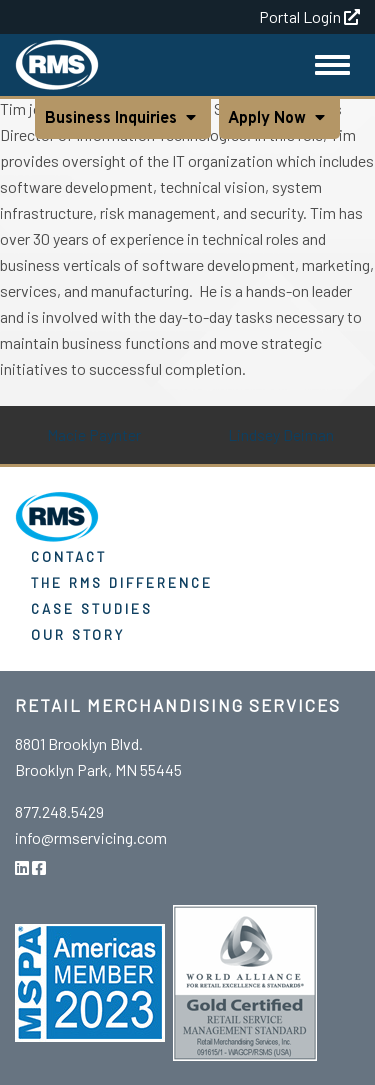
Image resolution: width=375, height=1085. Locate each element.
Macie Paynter (94, 434)
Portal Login (309, 16)
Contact (69, 556)
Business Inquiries (113, 119)
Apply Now (270, 119)
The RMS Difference (122, 582)
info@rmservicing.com (91, 837)
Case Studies (92, 608)
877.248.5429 (59, 811)
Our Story (78, 634)
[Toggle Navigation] (332, 65)
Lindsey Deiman (281, 434)
